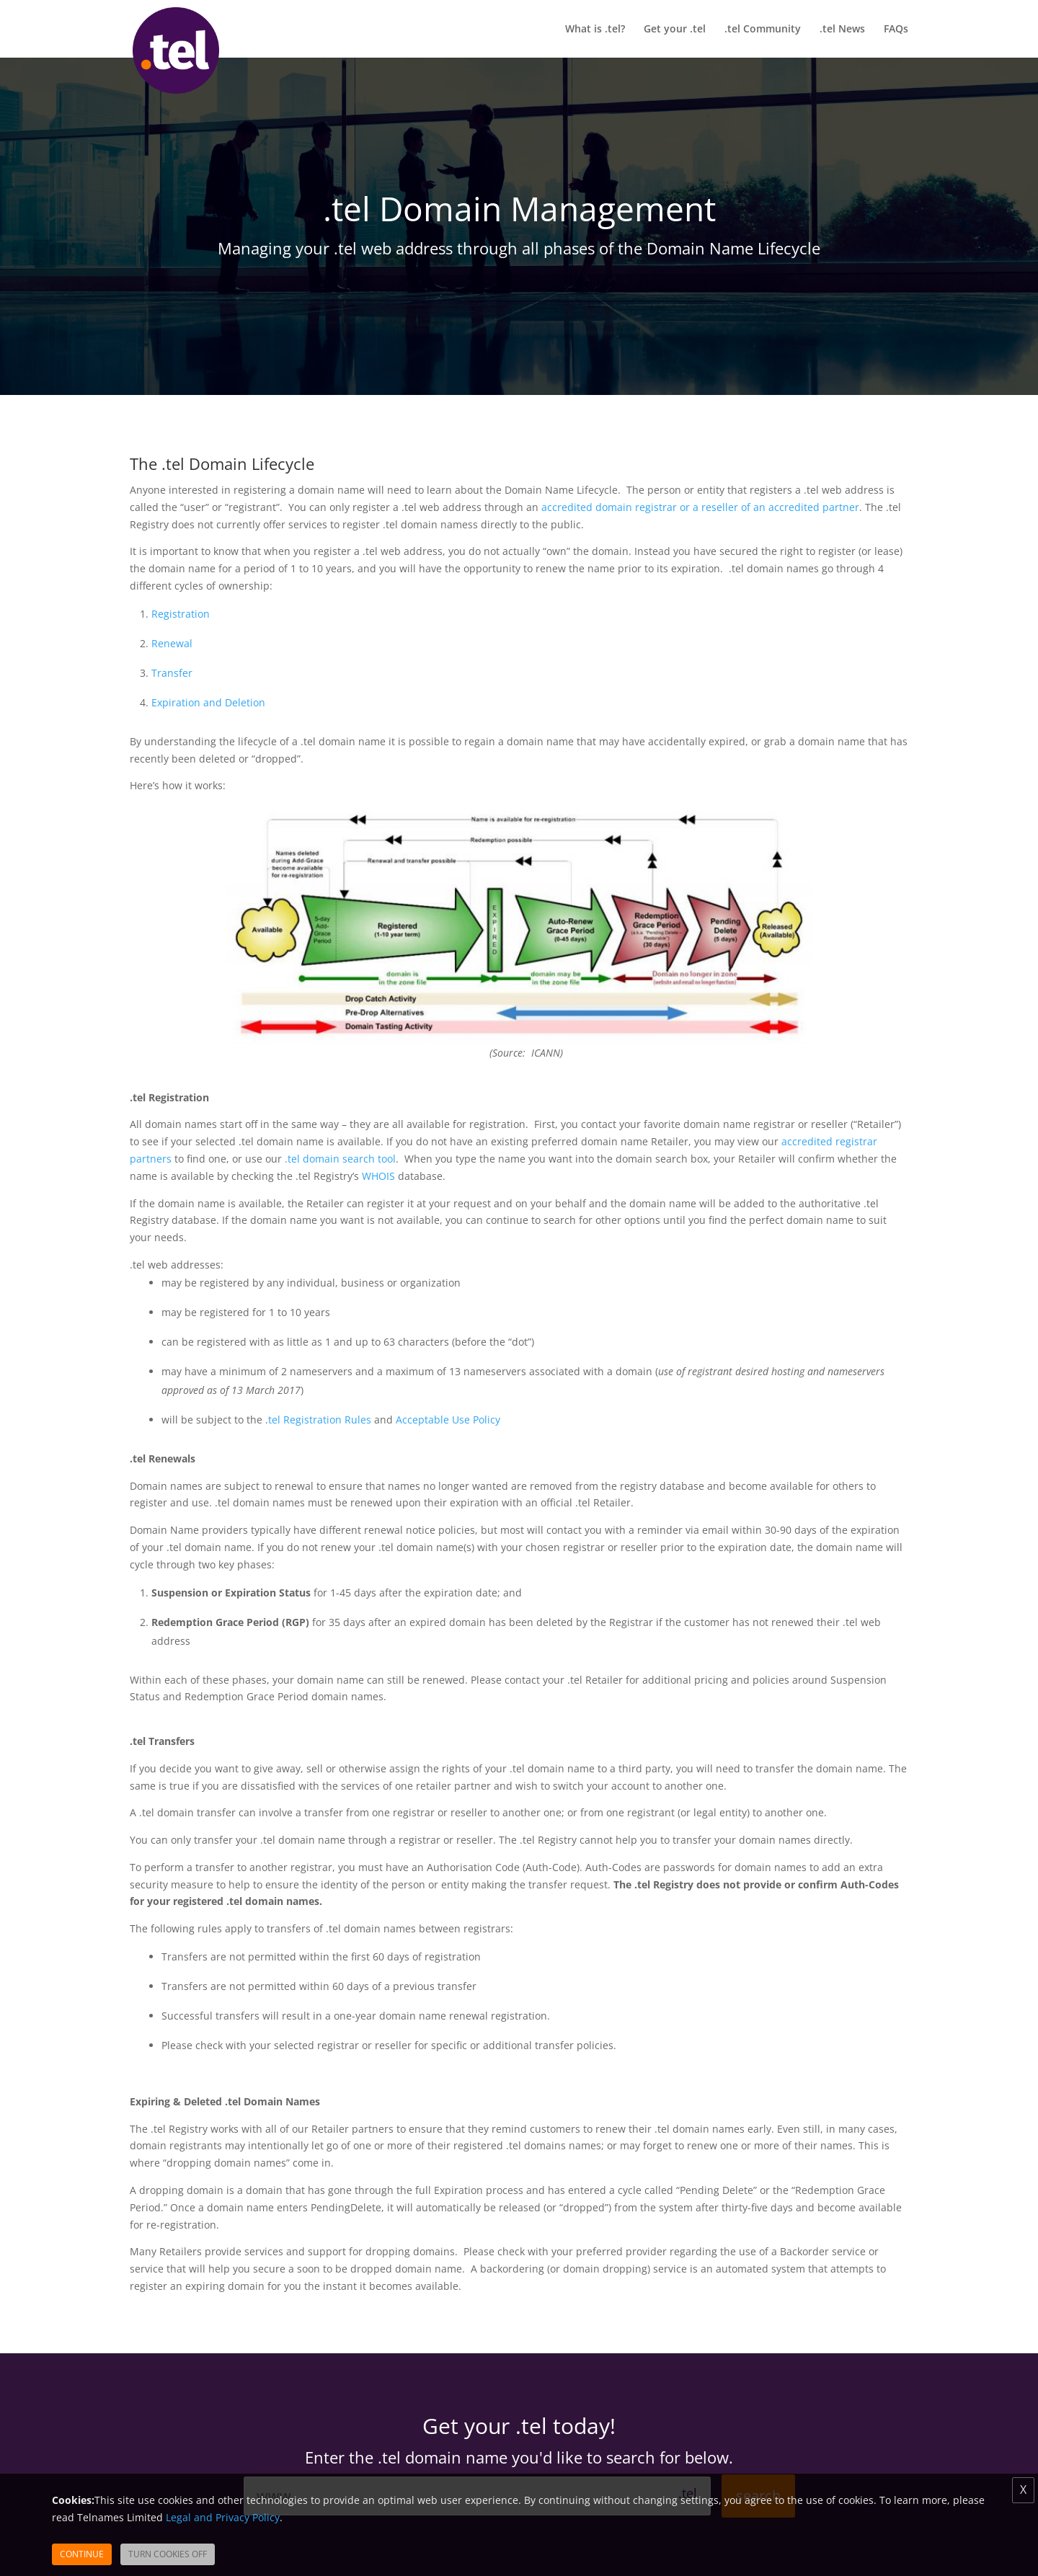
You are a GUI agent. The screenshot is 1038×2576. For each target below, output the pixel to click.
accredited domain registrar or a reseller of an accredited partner (700, 507)
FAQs (896, 29)
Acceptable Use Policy (448, 1419)
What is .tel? (595, 29)
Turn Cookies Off (167, 2554)
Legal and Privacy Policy (223, 2517)
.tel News (842, 29)
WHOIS (380, 1176)
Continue (82, 2554)
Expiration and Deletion (208, 702)
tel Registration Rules (319, 1419)
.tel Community (762, 29)
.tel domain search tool (340, 1158)
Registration (180, 614)
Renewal (171, 643)
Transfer (171, 673)
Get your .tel (675, 29)
